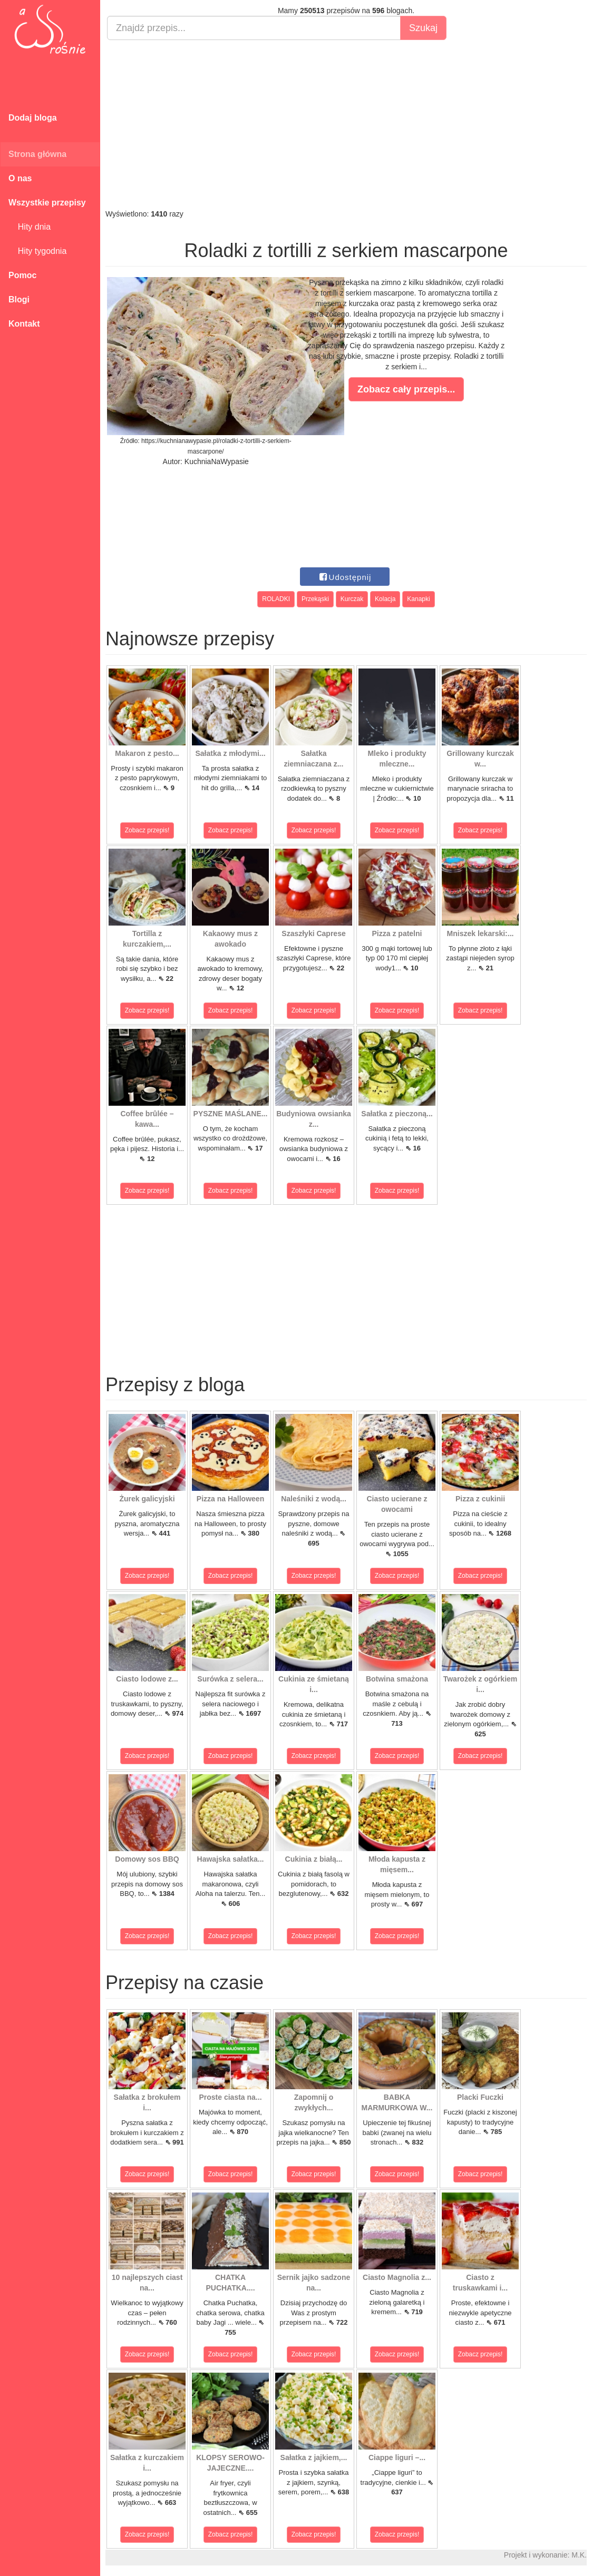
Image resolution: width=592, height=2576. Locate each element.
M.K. (579, 2555)
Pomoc (22, 275)
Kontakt (24, 323)
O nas (20, 178)
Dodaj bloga (32, 117)
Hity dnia (29, 226)
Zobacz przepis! (147, 830)
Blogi (19, 299)
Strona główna (37, 154)
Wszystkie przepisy (47, 202)
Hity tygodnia (37, 251)
